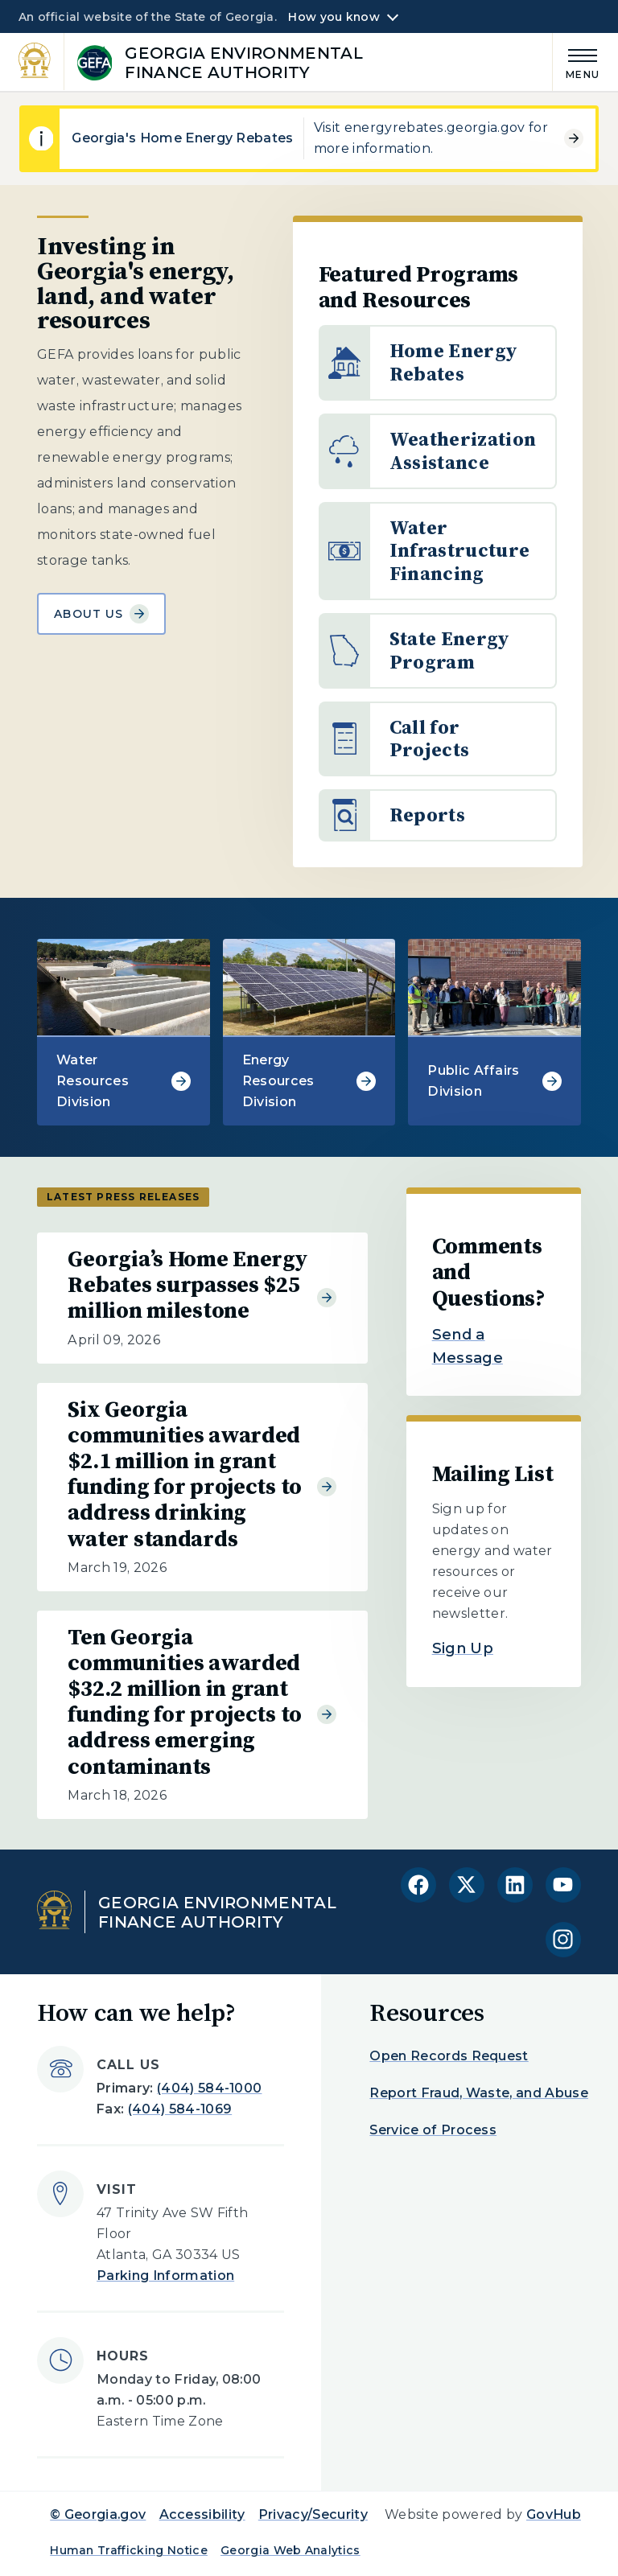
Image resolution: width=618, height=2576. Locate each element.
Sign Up (462, 1648)
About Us (101, 613)
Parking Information (165, 2275)
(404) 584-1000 (209, 2088)
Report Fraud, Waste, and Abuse (478, 2093)
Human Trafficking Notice (129, 2550)
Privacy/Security (313, 2514)
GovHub (553, 2514)
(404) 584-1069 (180, 2109)
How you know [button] (333, 16)
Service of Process (432, 2130)
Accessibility (202, 2514)
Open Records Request (448, 2056)
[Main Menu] (576, 61)
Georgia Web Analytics (290, 2550)
